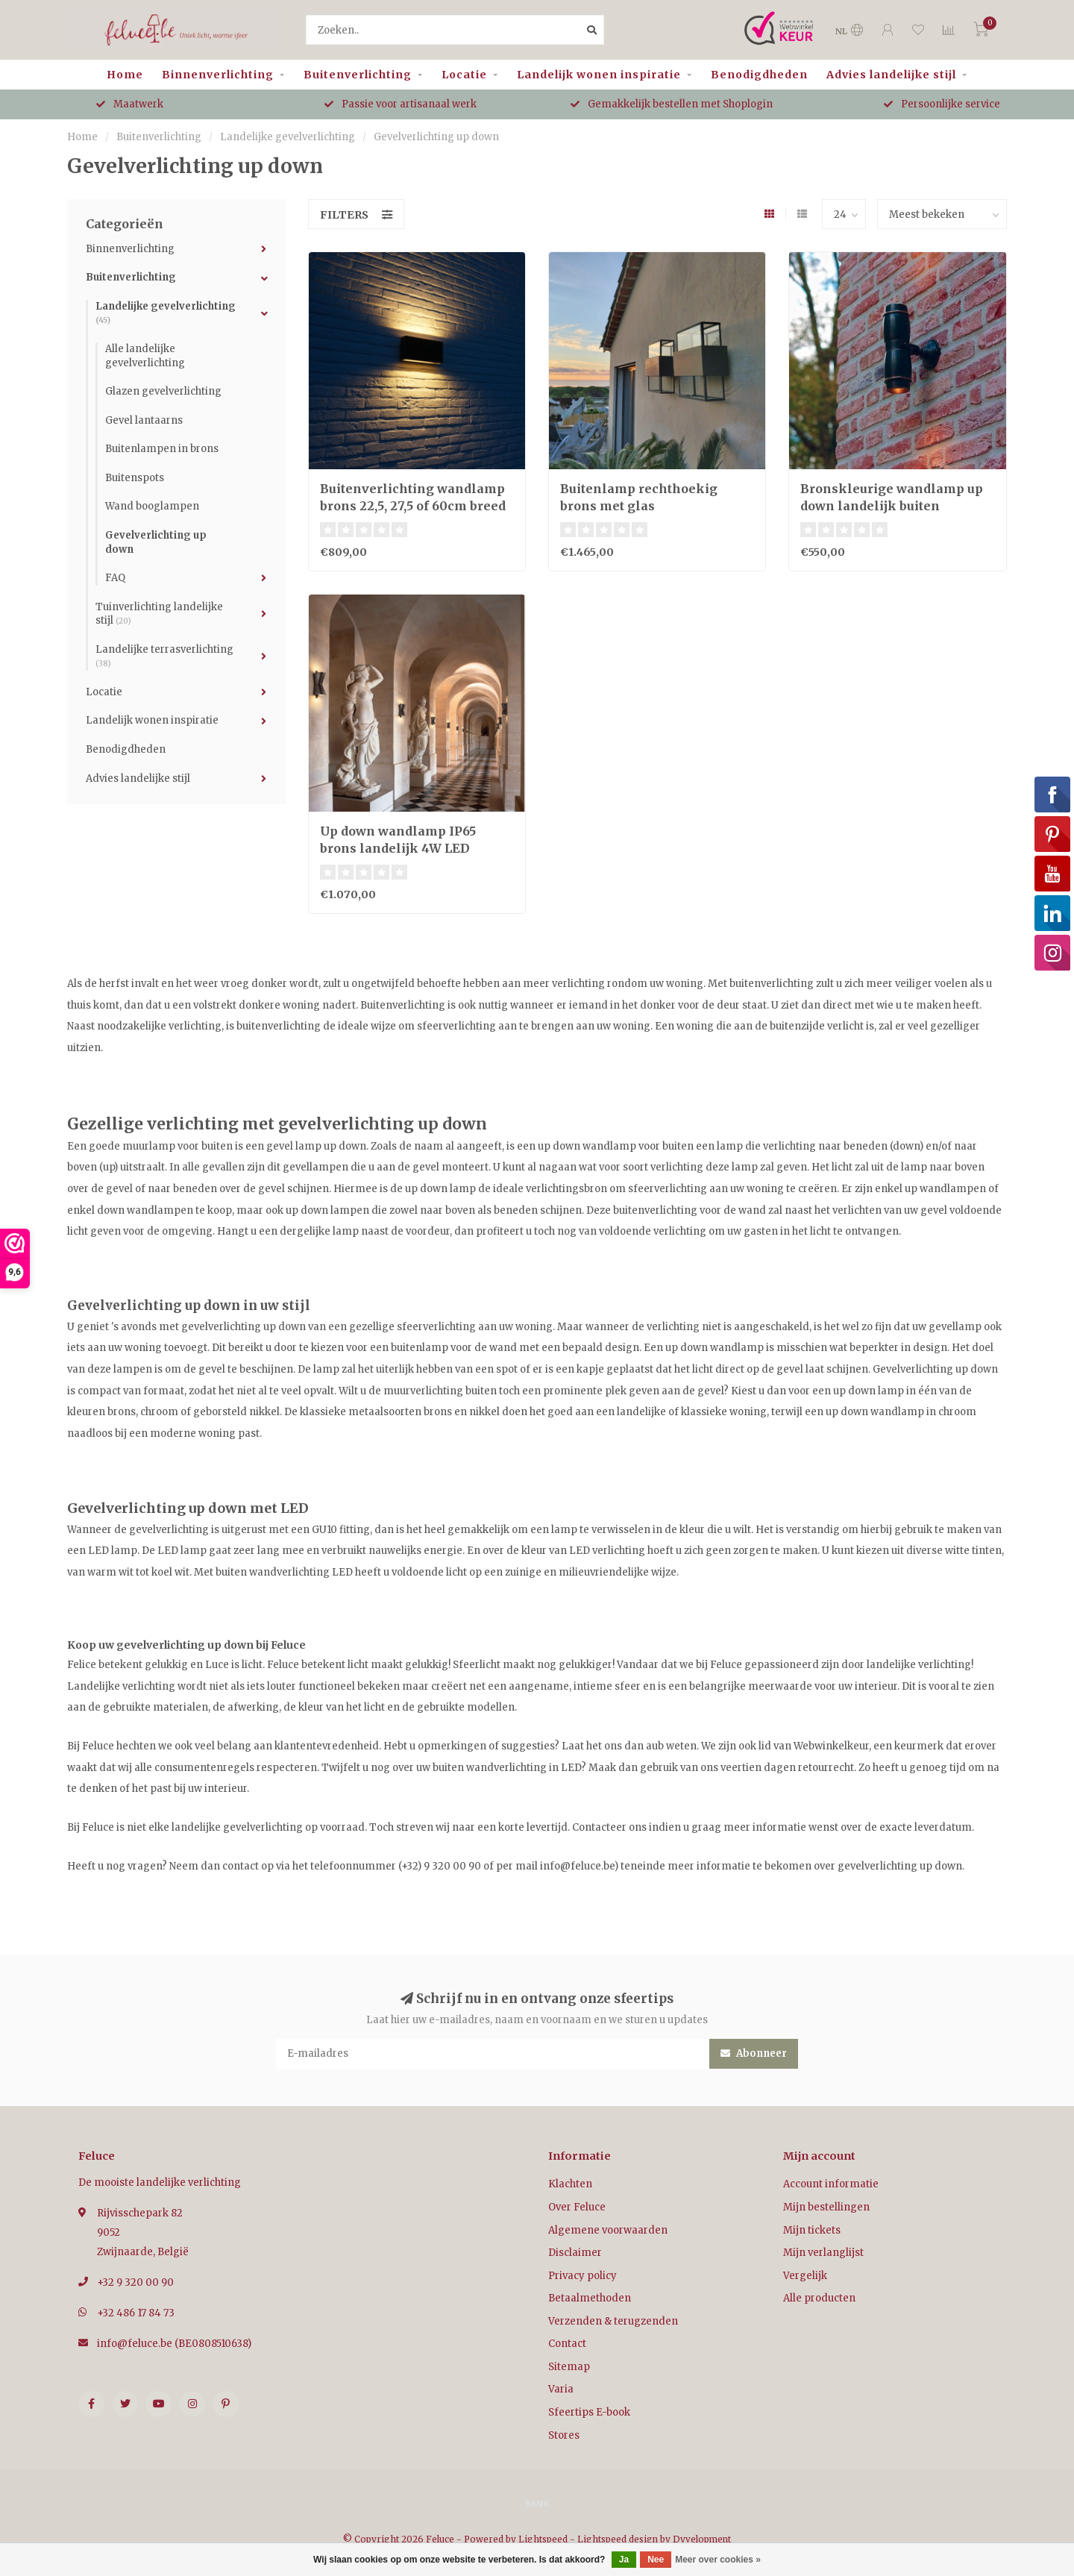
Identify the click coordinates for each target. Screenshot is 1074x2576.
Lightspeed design (617, 2539)
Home (125, 74)
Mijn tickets (812, 2230)
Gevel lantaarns (144, 420)
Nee (655, 2559)
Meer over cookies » (718, 2559)
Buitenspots (134, 477)
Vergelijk (805, 2275)
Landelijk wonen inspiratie (599, 74)
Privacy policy (582, 2275)
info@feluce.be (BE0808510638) (174, 2343)
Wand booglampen (152, 506)
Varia (561, 2389)
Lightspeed (543, 2539)
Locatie (464, 74)
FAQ (115, 577)
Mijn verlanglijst (823, 2252)
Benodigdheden (759, 74)
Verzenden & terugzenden (613, 2321)
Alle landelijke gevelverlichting (145, 355)
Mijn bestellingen (826, 2207)
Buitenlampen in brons (162, 448)
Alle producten (819, 2298)
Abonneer (753, 2053)
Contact (567, 2343)
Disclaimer (575, 2252)
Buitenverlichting (358, 74)
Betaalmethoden (589, 2298)
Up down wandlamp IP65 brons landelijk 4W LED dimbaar (398, 848)
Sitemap (569, 2366)
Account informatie (831, 2184)
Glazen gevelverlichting (163, 391)
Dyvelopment (702, 2539)
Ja (624, 2559)
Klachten (570, 2184)
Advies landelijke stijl (891, 74)
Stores (564, 2435)
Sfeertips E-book (589, 2412)
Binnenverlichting (218, 74)
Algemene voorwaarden (608, 2230)
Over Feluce (577, 2207)
